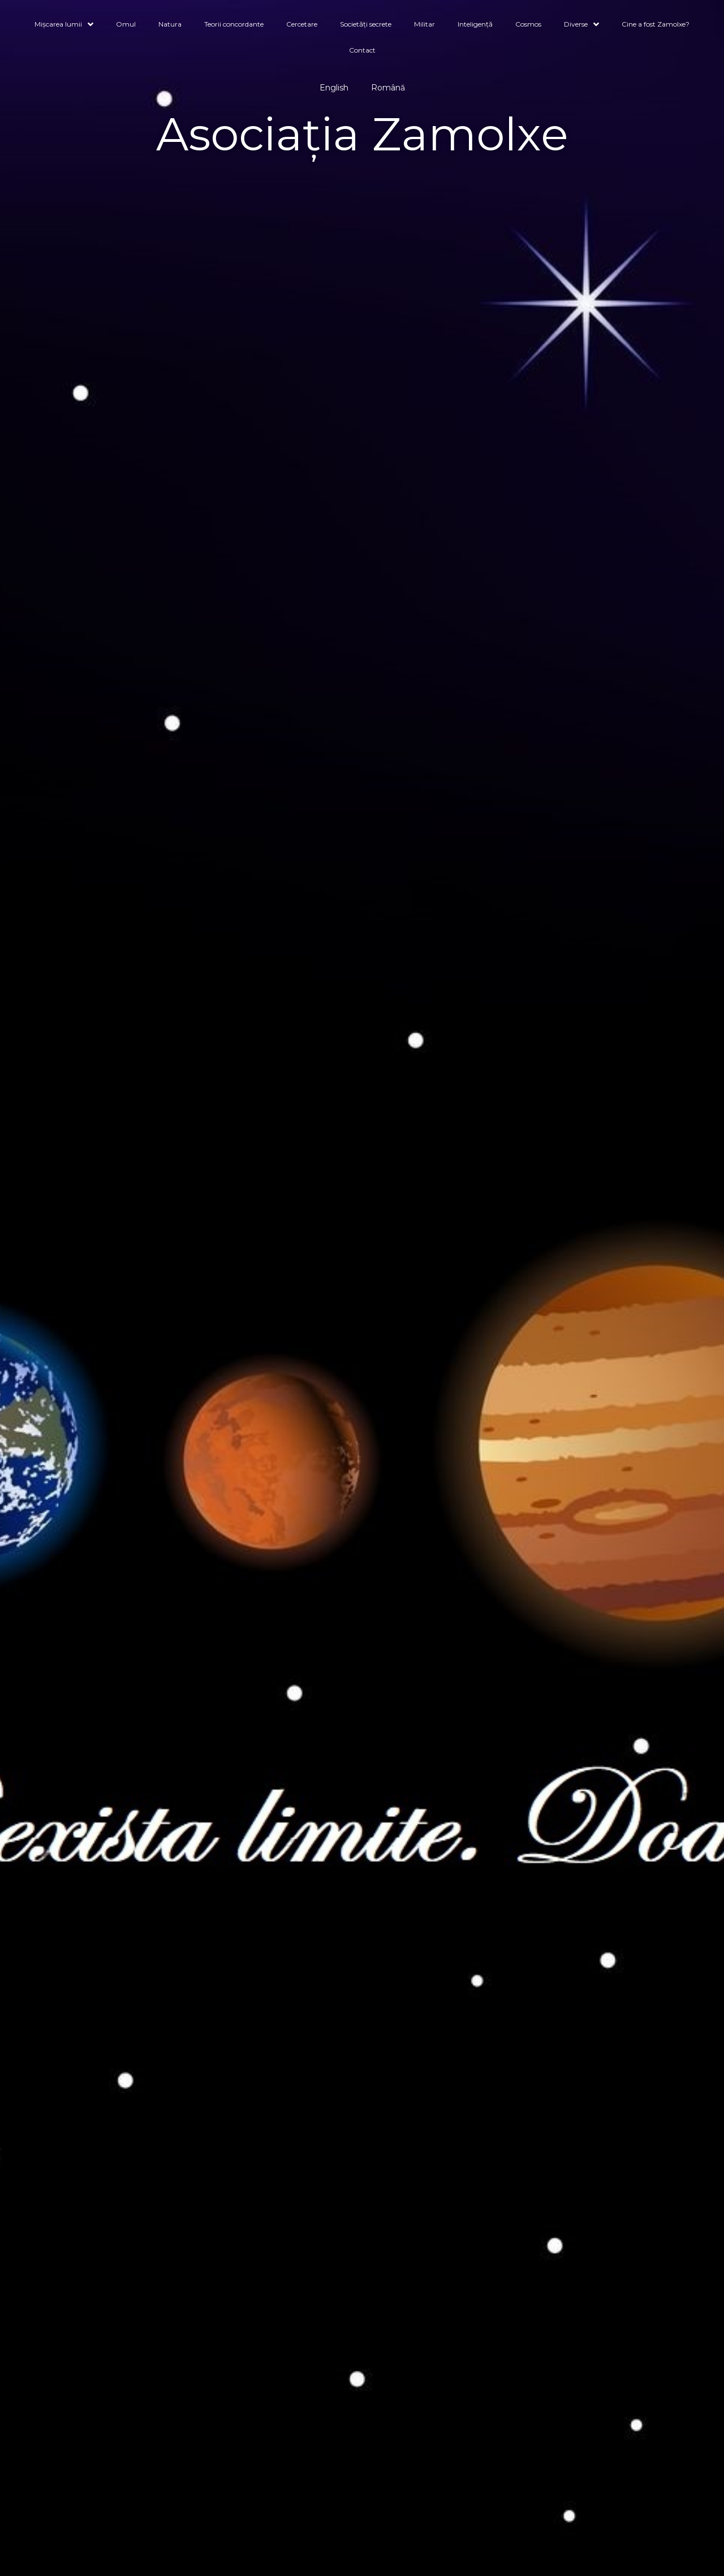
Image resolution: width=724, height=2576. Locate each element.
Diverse (581, 24)
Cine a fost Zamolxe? (655, 24)
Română (388, 88)
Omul (126, 24)
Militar (424, 24)
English (334, 88)
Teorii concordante (234, 24)
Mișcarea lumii (64, 24)
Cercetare (301, 24)
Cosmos (528, 24)
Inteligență (475, 24)
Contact (362, 50)
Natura (170, 24)
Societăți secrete (365, 24)
